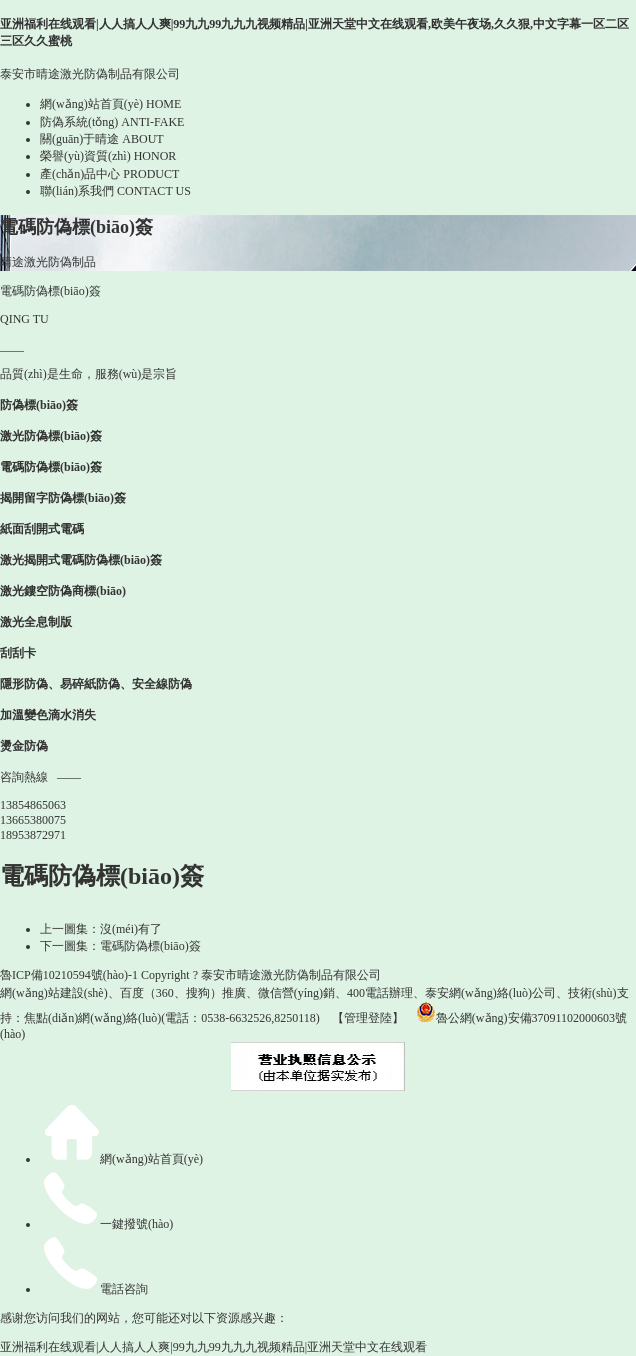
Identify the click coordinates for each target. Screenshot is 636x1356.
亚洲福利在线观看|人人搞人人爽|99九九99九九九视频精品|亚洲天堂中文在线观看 (213, 1347)
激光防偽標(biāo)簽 (51, 436)
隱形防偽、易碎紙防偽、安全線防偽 (96, 684)
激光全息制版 (36, 622)
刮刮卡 (18, 653)
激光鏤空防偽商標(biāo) (63, 591)
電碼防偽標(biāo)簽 (51, 467)
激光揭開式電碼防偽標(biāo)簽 (81, 560)
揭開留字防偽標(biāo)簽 (63, 498)
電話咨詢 (94, 1289)
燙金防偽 (24, 746)
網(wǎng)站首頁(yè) (121, 1159)
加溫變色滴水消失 (48, 715)
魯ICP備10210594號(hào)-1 (69, 975)
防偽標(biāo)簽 (39, 405)
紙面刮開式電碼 (42, 529)
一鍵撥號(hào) (106, 1224)
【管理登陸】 (368, 1018)
